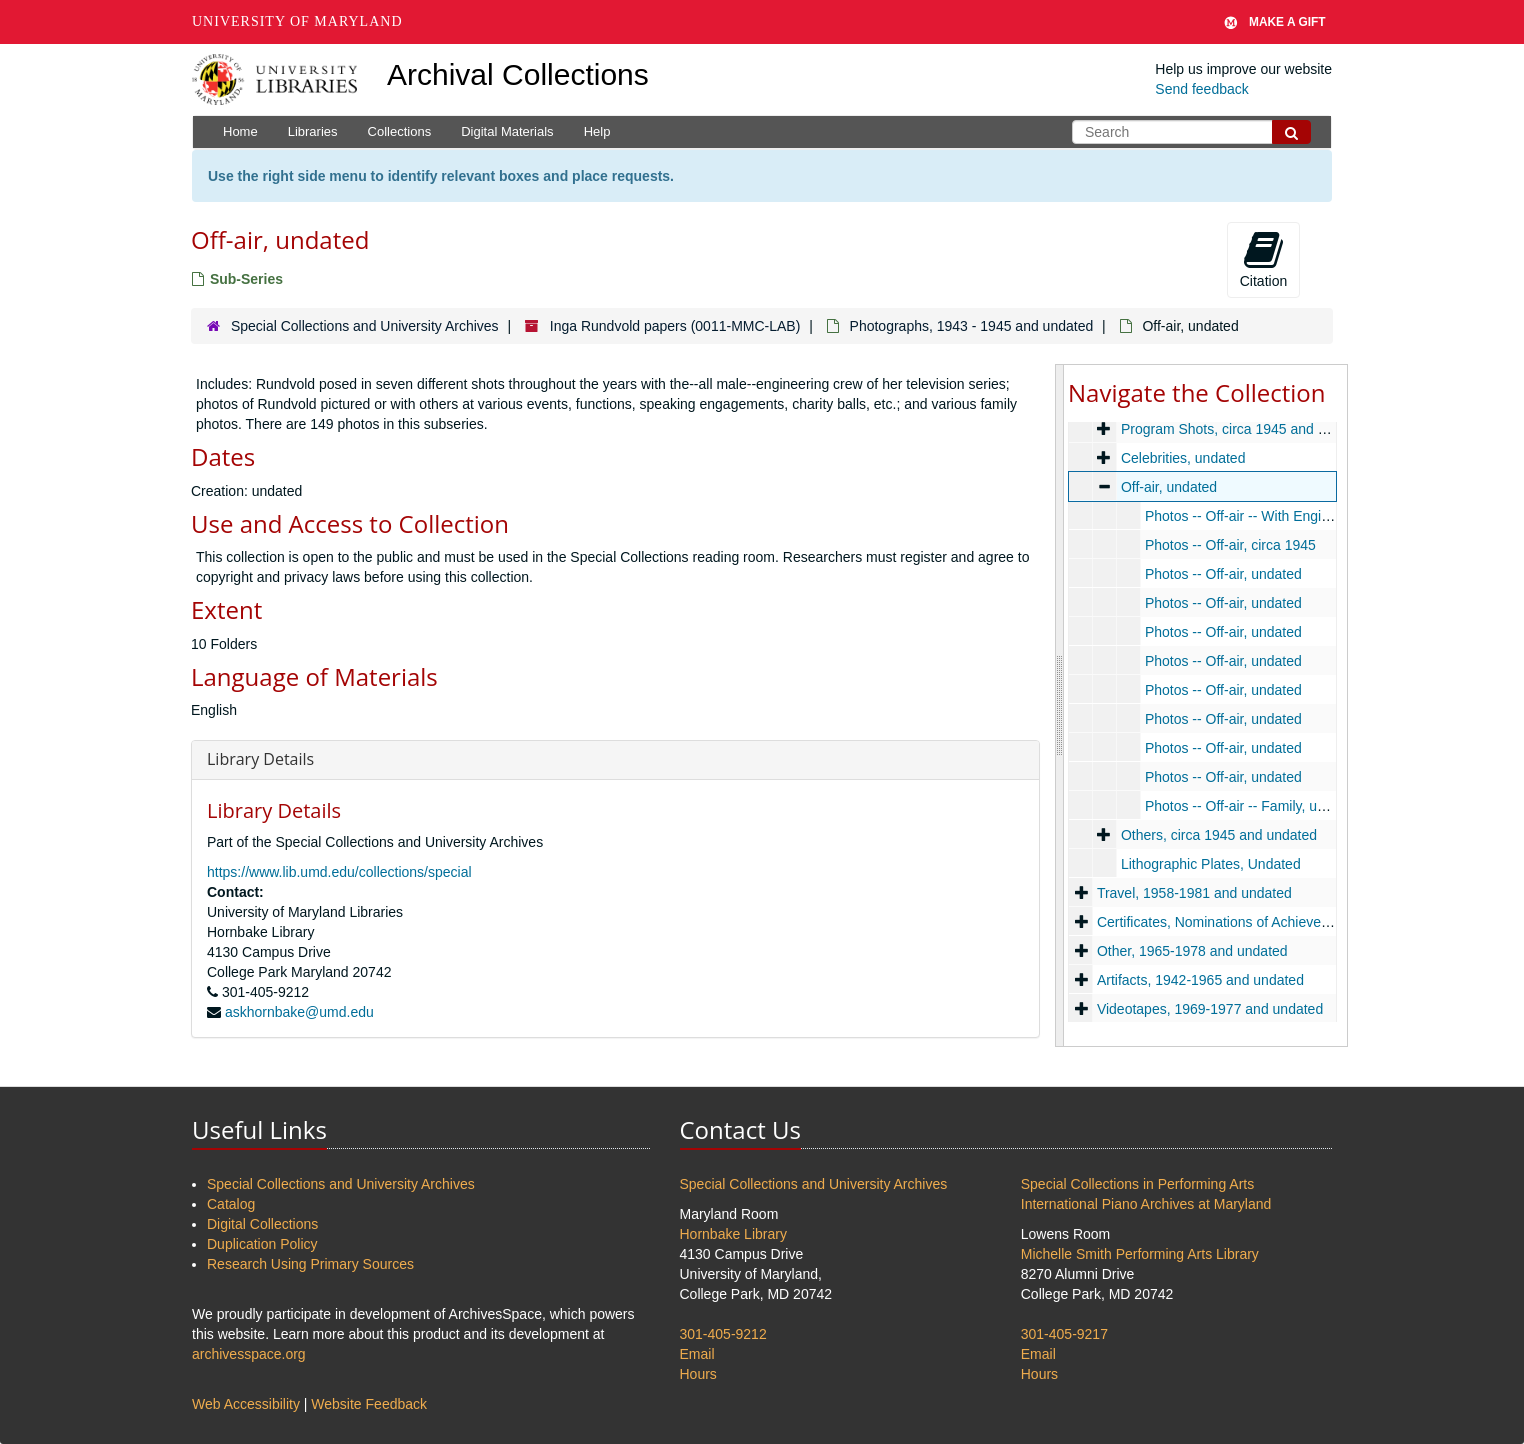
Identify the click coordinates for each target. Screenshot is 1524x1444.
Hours (698, 1374)
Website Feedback (369, 1404)
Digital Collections (262, 1224)
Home (240, 131)
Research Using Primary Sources (310, 1264)
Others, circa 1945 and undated (1219, 835)
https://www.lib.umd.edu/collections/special (339, 872)
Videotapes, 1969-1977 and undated (1210, 1009)
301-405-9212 (723, 1334)
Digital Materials (507, 131)
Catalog (231, 1204)
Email (697, 1354)
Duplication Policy (262, 1244)
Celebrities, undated (1183, 458)
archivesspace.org (249, 1354)
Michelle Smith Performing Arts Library (1140, 1254)
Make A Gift (1275, 22)
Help (597, 131)
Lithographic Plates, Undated (1211, 864)
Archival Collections (518, 74)
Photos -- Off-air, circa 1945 (1230, 545)
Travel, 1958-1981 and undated (1194, 893)
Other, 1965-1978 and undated (1192, 951)
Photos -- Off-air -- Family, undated (1252, 806)
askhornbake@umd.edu (299, 1012)
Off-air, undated (1169, 487)
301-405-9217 (1064, 1334)
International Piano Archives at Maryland (1146, 1204)
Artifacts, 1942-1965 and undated (1200, 980)
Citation (1263, 259)
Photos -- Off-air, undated (1223, 574)
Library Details (260, 759)
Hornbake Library (733, 1234)
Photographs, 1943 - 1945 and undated (972, 326)
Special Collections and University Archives (365, 326)
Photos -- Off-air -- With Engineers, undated (1280, 516)
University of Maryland (297, 21)
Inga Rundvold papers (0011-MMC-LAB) (675, 326)
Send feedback (1201, 89)
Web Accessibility (246, 1404)
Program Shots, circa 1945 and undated (1245, 429)
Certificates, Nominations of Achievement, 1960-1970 (1262, 922)
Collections (400, 131)
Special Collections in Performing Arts (1137, 1184)
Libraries (313, 131)
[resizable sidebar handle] (1060, 705)
